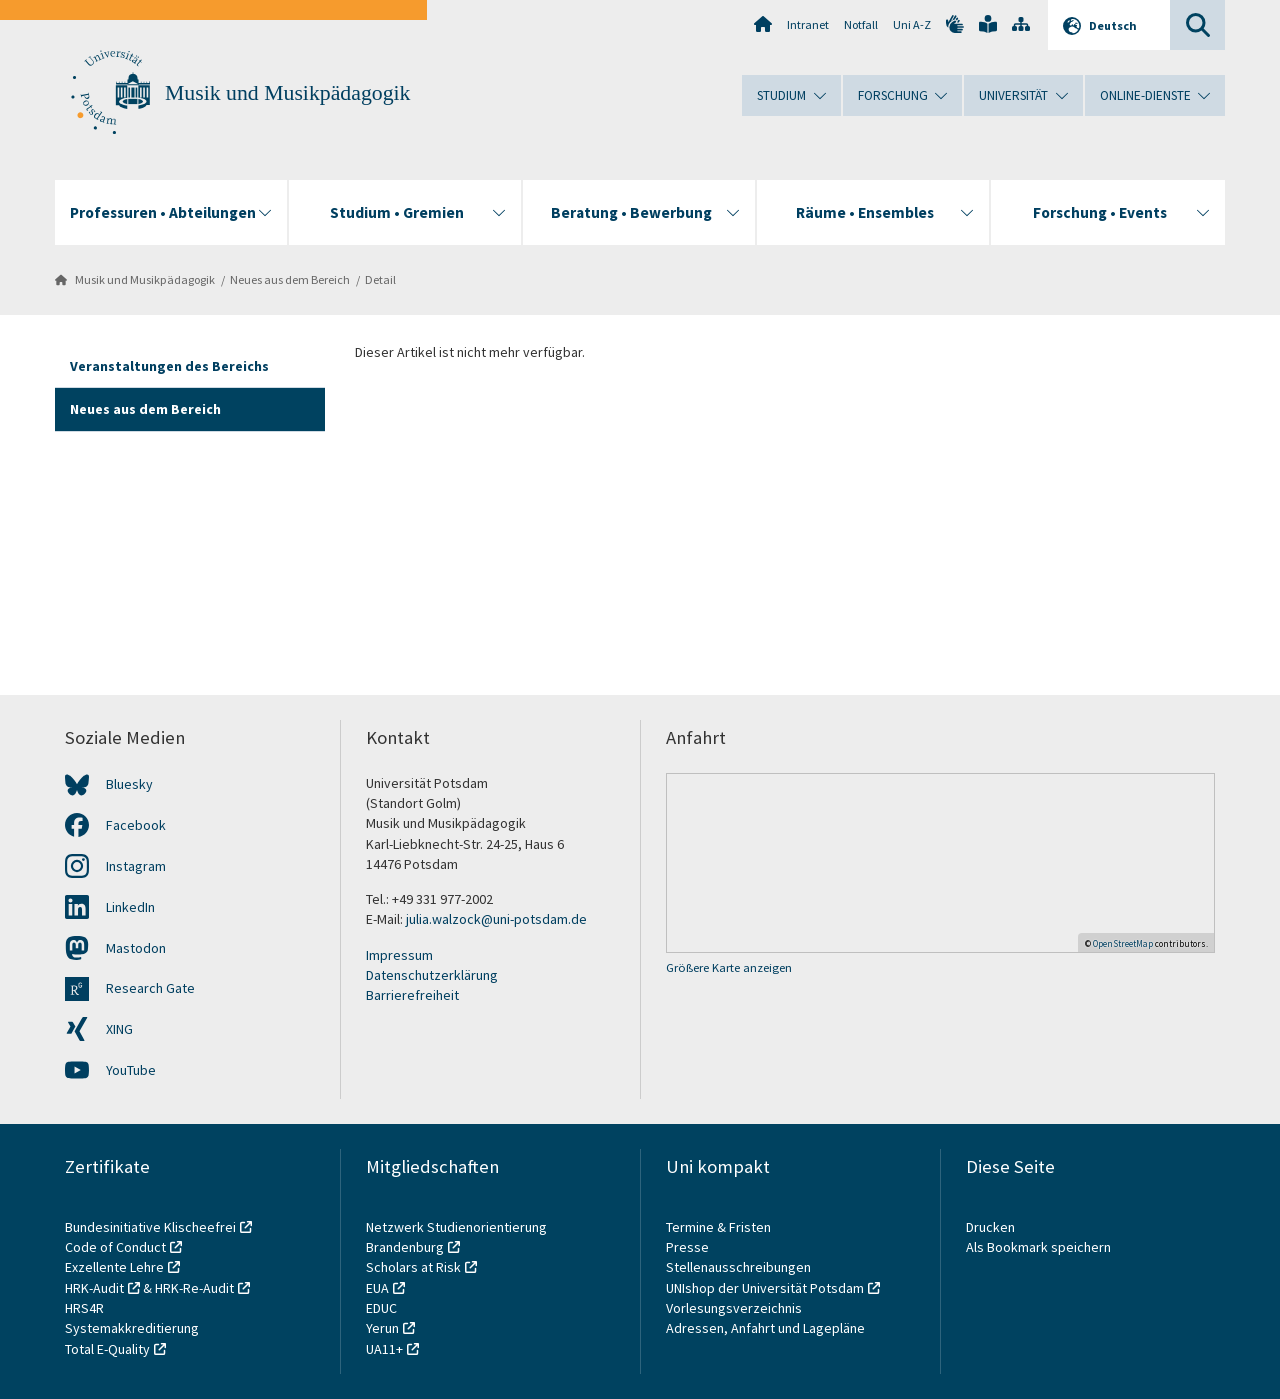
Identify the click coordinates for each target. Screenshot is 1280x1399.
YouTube (131, 1070)
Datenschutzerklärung (432, 975)
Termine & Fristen (720, 1227)
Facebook (136, 825)
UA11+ (384, 1349)
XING (119, 1029)
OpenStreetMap (1123, 943)
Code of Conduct (115, 1247)
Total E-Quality (107, 1349)
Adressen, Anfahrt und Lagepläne (765, 1328)
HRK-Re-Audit (194, 1288)
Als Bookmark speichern (1038, 1247)
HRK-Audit (94, 1288)
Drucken (990, 1227)
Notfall (861, 24)
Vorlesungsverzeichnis (735, 1308)
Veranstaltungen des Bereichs (169, 366)
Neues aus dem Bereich (290, 279)
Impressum (399, 955)
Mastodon (136, 948)
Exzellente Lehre (114, 1267)
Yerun (382, 1328)
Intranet (808, 24)
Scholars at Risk (413, 1267)
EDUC (381, 1308)
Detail (380, 279)
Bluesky (129, 784)
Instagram (136, 866)
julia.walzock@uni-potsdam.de (496, 919)
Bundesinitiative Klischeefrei (150, 1227)
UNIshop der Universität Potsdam (765, 1288)
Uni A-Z (912, 24)
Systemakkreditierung (132, 1328)
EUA (377, 1288)
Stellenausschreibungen (738, 1267)
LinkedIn (130, 907)
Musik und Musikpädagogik (287, 93)
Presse (689, 1247)
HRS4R (84, 1308)
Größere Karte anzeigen (729, 967)
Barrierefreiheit (412, 995)
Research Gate (150, 988)
